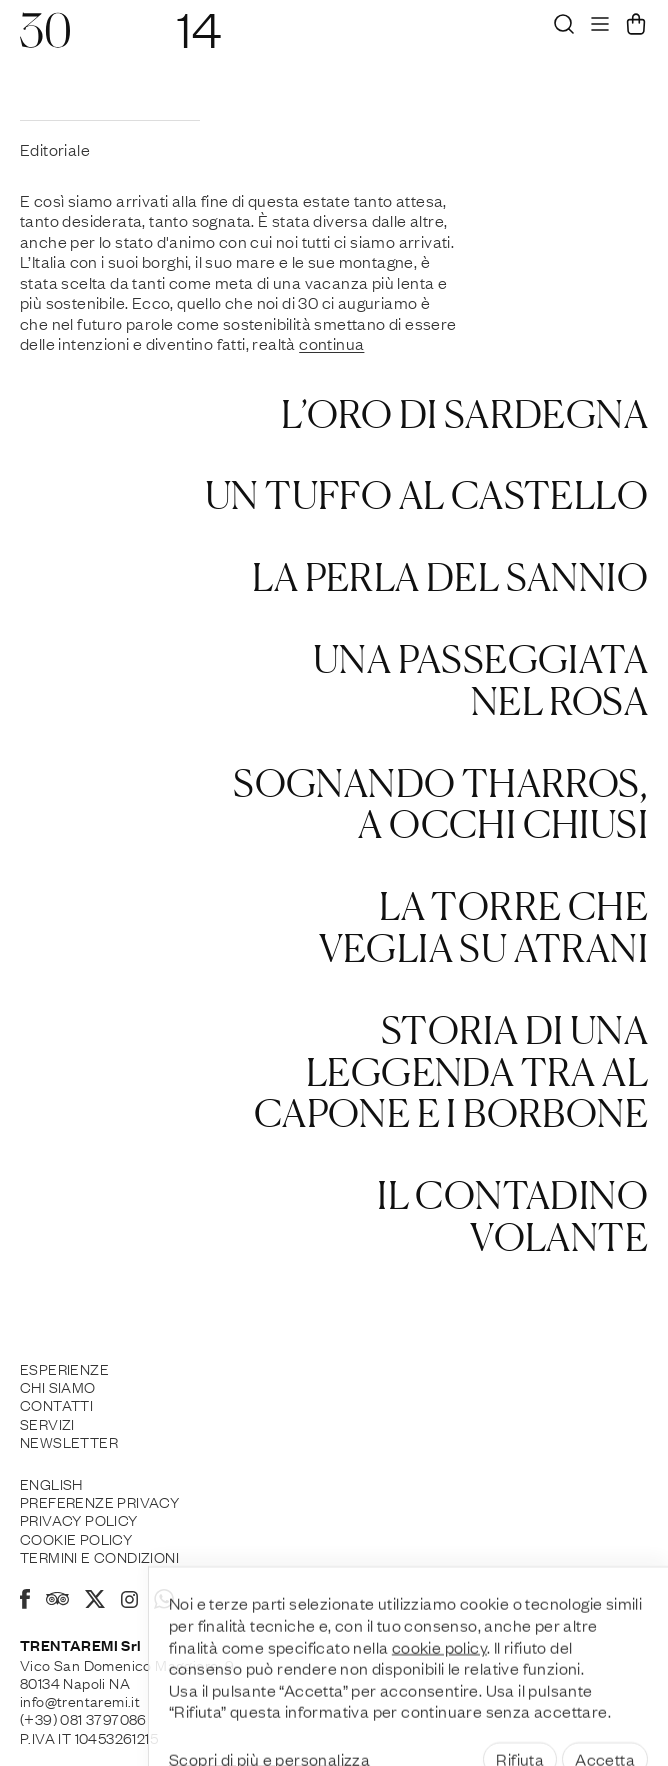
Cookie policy (76, 1538)
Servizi (47, 1423)
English (51, 1483)
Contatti (56, 1404)
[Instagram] (129, 1601)
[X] (95, 1602)
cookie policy (439, 1691)
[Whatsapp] (164, 1602)
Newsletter (69, 1441)
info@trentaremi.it (80, 1700)
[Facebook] (25, 1602)
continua (331, 343)
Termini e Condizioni (99, 1556)
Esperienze (64, 1368)
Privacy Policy (79, 1519)
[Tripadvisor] (57, 1601)
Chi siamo (58, 1386)
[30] (45, 40)
